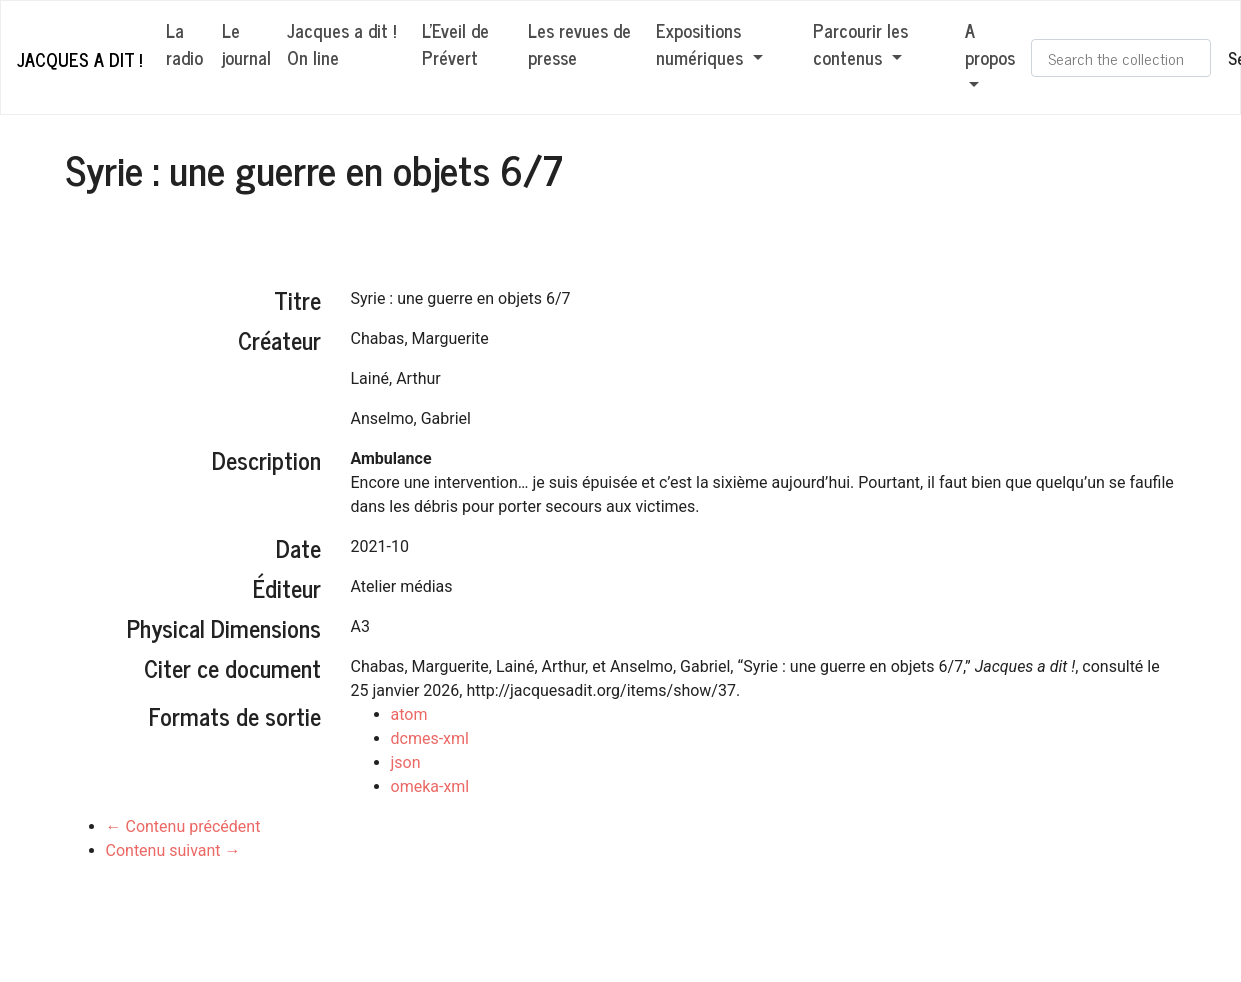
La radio (184, 43)
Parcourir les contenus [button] (860, 43)
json (406, 762)
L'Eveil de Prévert (455, 43)
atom (409, 714)
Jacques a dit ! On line (341, 43)
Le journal (246, 43)
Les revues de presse (579, 43)
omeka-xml (430, 786)
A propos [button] (990, 43)
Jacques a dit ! (79, 59)
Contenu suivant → (173, 850)
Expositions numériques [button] (702, 43)
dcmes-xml (430, 738)
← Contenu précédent (183, 826)
